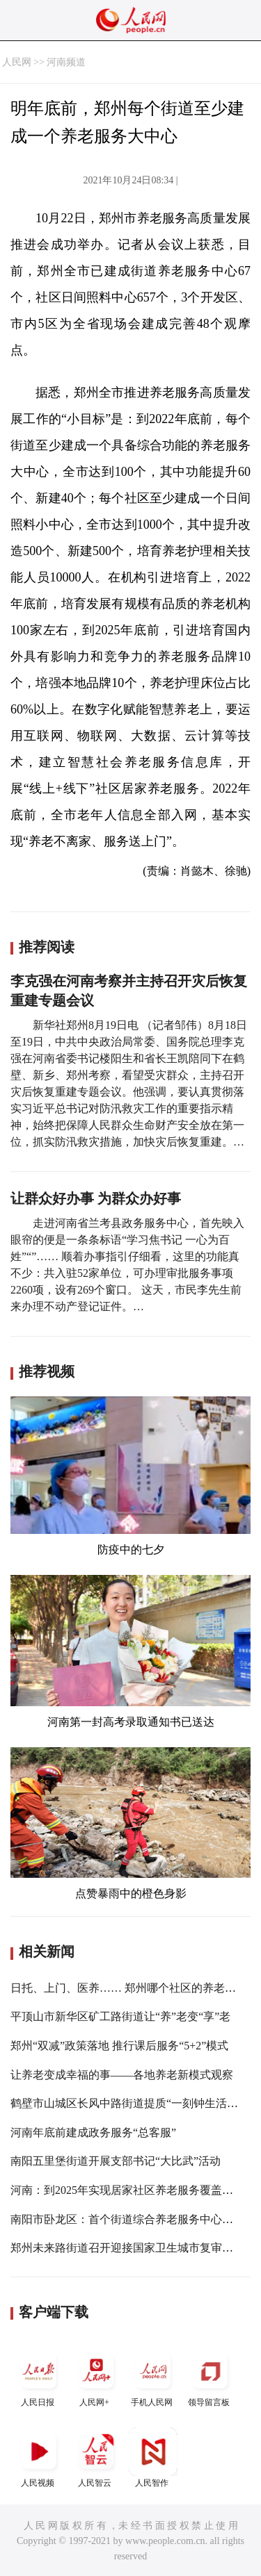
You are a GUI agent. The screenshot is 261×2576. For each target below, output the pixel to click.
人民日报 (39, 2377)
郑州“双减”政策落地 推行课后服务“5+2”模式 (119, 2045)
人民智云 (96, 2457)
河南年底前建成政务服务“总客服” (93, 2132)
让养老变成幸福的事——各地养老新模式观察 (121, 2075)
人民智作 (153, 2457)
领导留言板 (210, 2377)
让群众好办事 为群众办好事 (95, 1198)
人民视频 (39, 2457)
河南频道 (66, 62)
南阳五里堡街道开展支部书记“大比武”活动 (115, 2161)
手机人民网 (153, 2377)
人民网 (16, 62)
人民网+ (96, 2377)
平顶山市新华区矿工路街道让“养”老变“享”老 (120, 2016)
